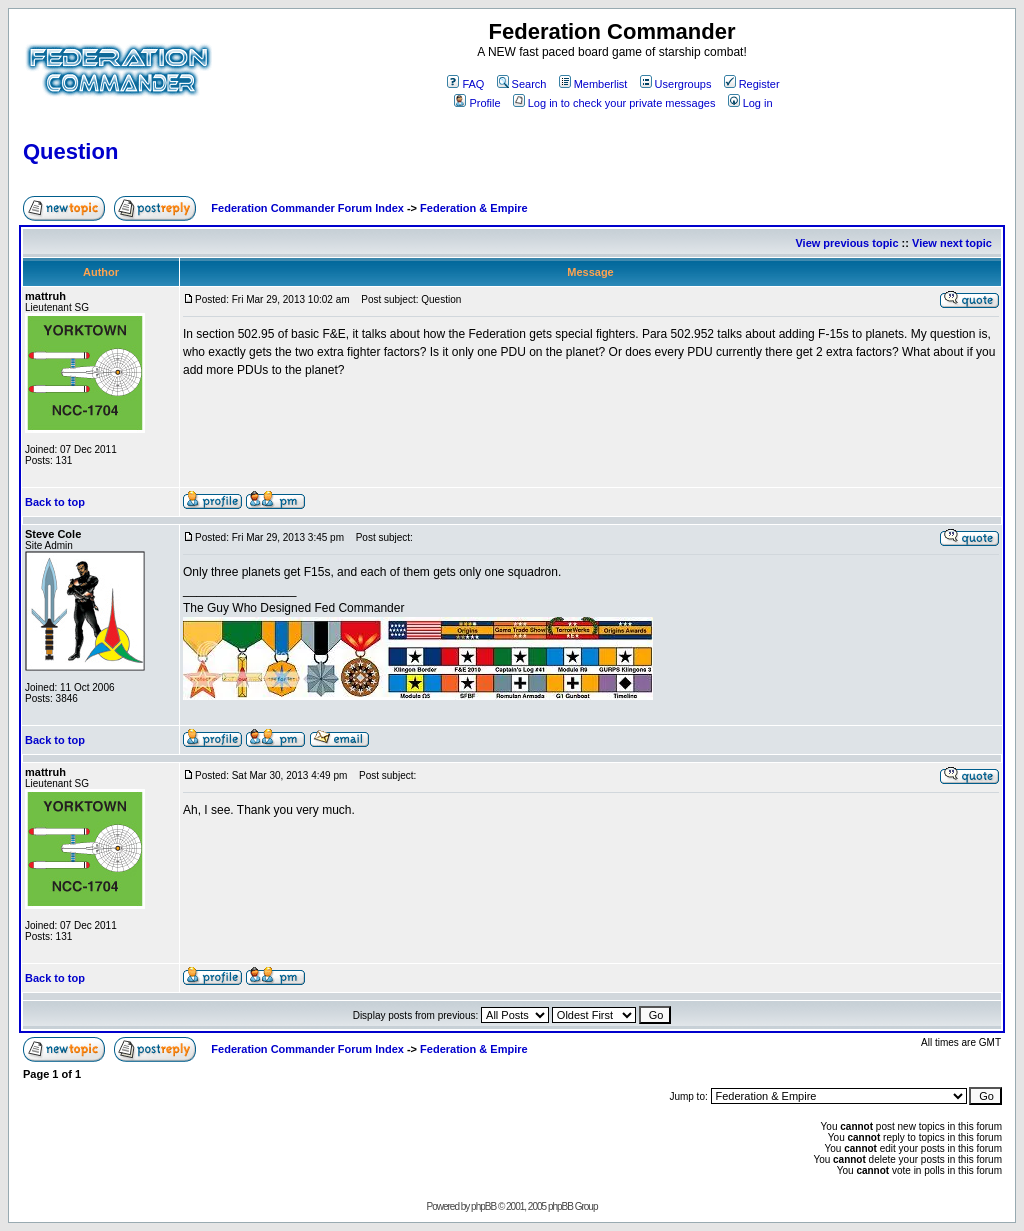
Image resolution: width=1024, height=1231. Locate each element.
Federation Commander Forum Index (307, 208)
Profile (477, 103)
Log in (750, 103)
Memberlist (593, 84)
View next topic (952, 243)
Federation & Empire (474, 208)
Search (522, 84)
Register (752, 84)
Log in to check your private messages (614, 103)
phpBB (483, 1206)
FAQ (465, 84)
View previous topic (846, 243)
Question (70, 151)
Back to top (55, 502)
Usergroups (676, 84)
